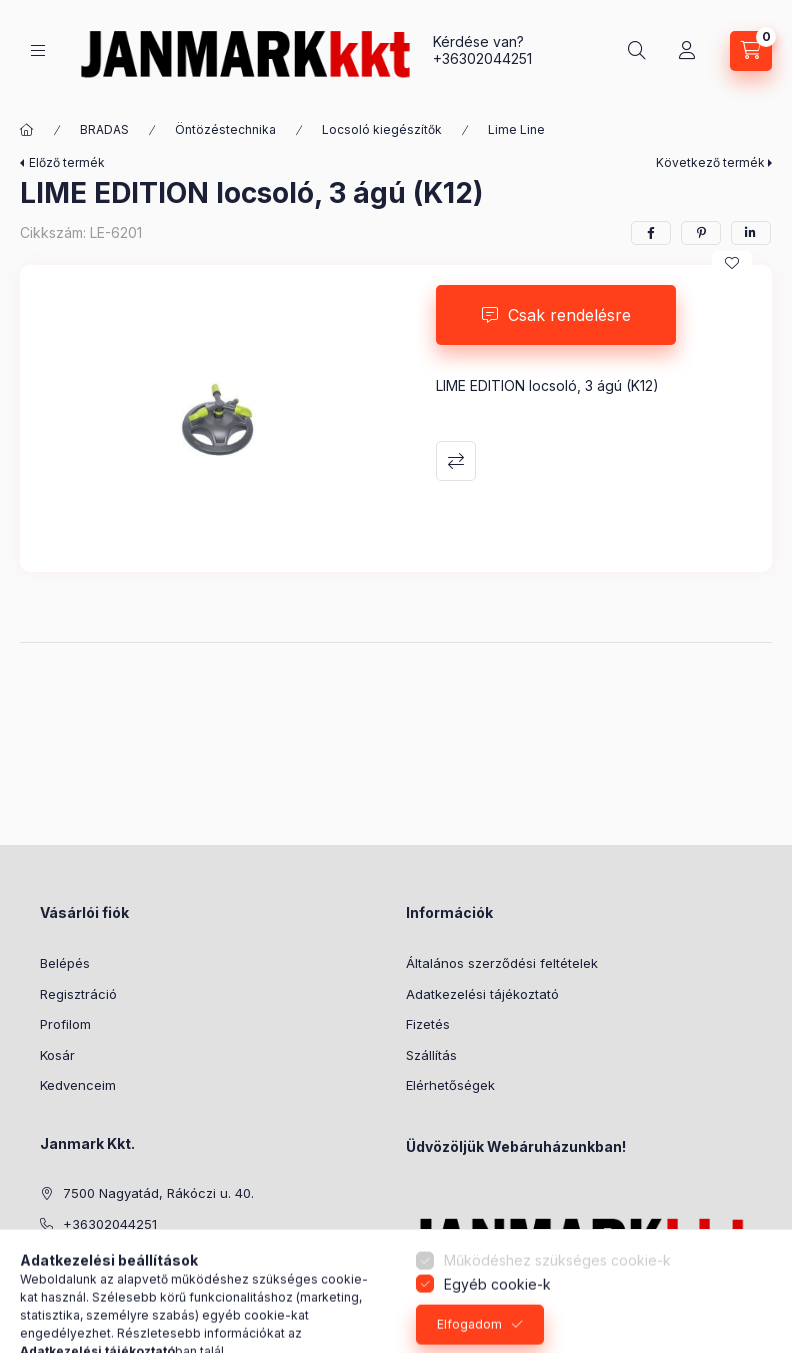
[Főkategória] (27, 130)
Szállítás (431, 1055)
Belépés (65, 963)
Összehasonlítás (456, 461)
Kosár (57, 1055)
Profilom (65, 1024)
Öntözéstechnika (225, 129)
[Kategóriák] (38, 50)
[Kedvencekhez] (732, 263)
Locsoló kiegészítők (382, 129)
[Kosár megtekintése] (751, 51)
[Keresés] (637, 51)
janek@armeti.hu (115, 1254)
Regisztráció (78, 994)
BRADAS (104, 129)
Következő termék (710, 162)
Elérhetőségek (450, 1085)
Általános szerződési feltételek (502, 963)
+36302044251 (482, 58)
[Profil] (687, 51)
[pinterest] (701, 233)
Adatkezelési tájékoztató (482, 994)
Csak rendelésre (569, 315)
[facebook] (651, 233)
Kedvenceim (78, 1085)
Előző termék (67, 162)
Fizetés (428, 1024)
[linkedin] (751, 233)
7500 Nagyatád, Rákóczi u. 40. (158, 1193)
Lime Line (516, 129)
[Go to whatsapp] (744, 1295)
